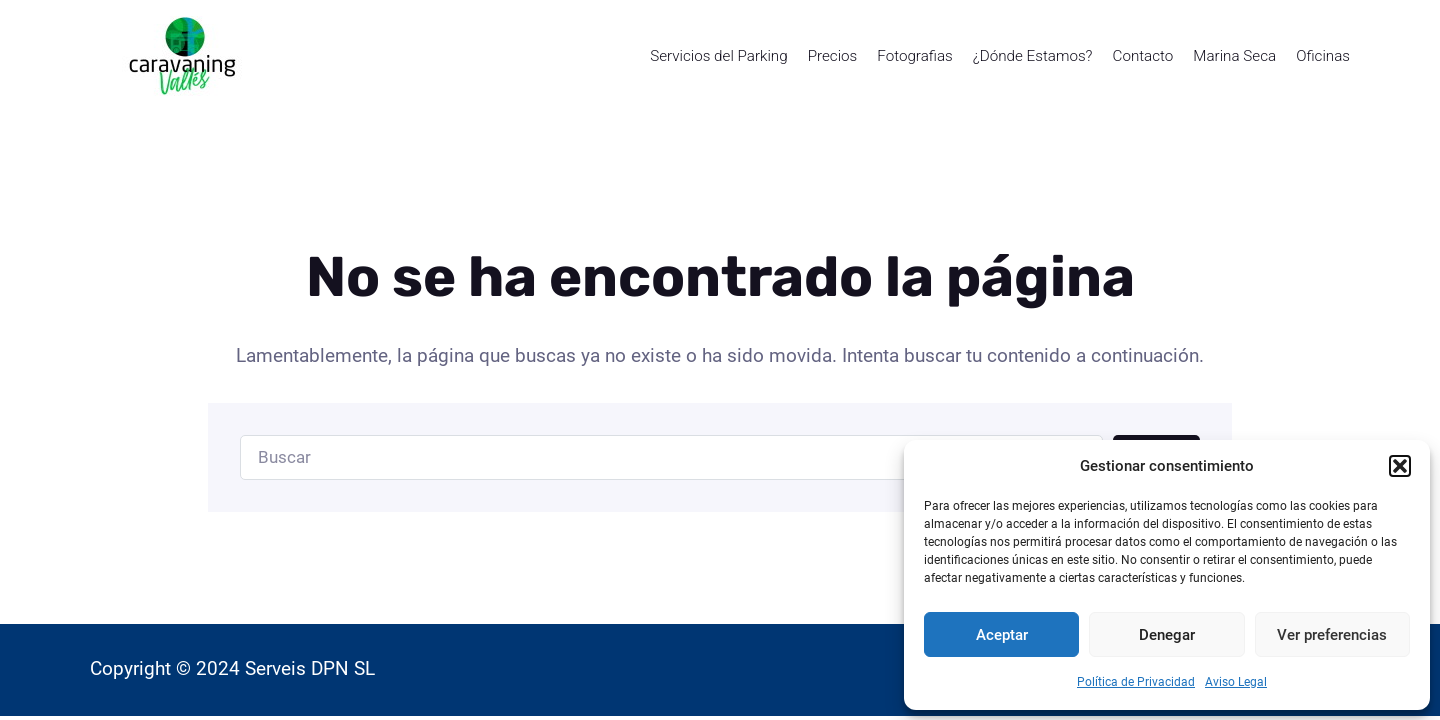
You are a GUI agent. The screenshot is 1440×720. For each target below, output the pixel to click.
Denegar (1167, 635)
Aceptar (1002, 635)
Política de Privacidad (1136, 682)
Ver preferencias (1332, 635)
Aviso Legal (1236, 682)
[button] (1400, 466)
